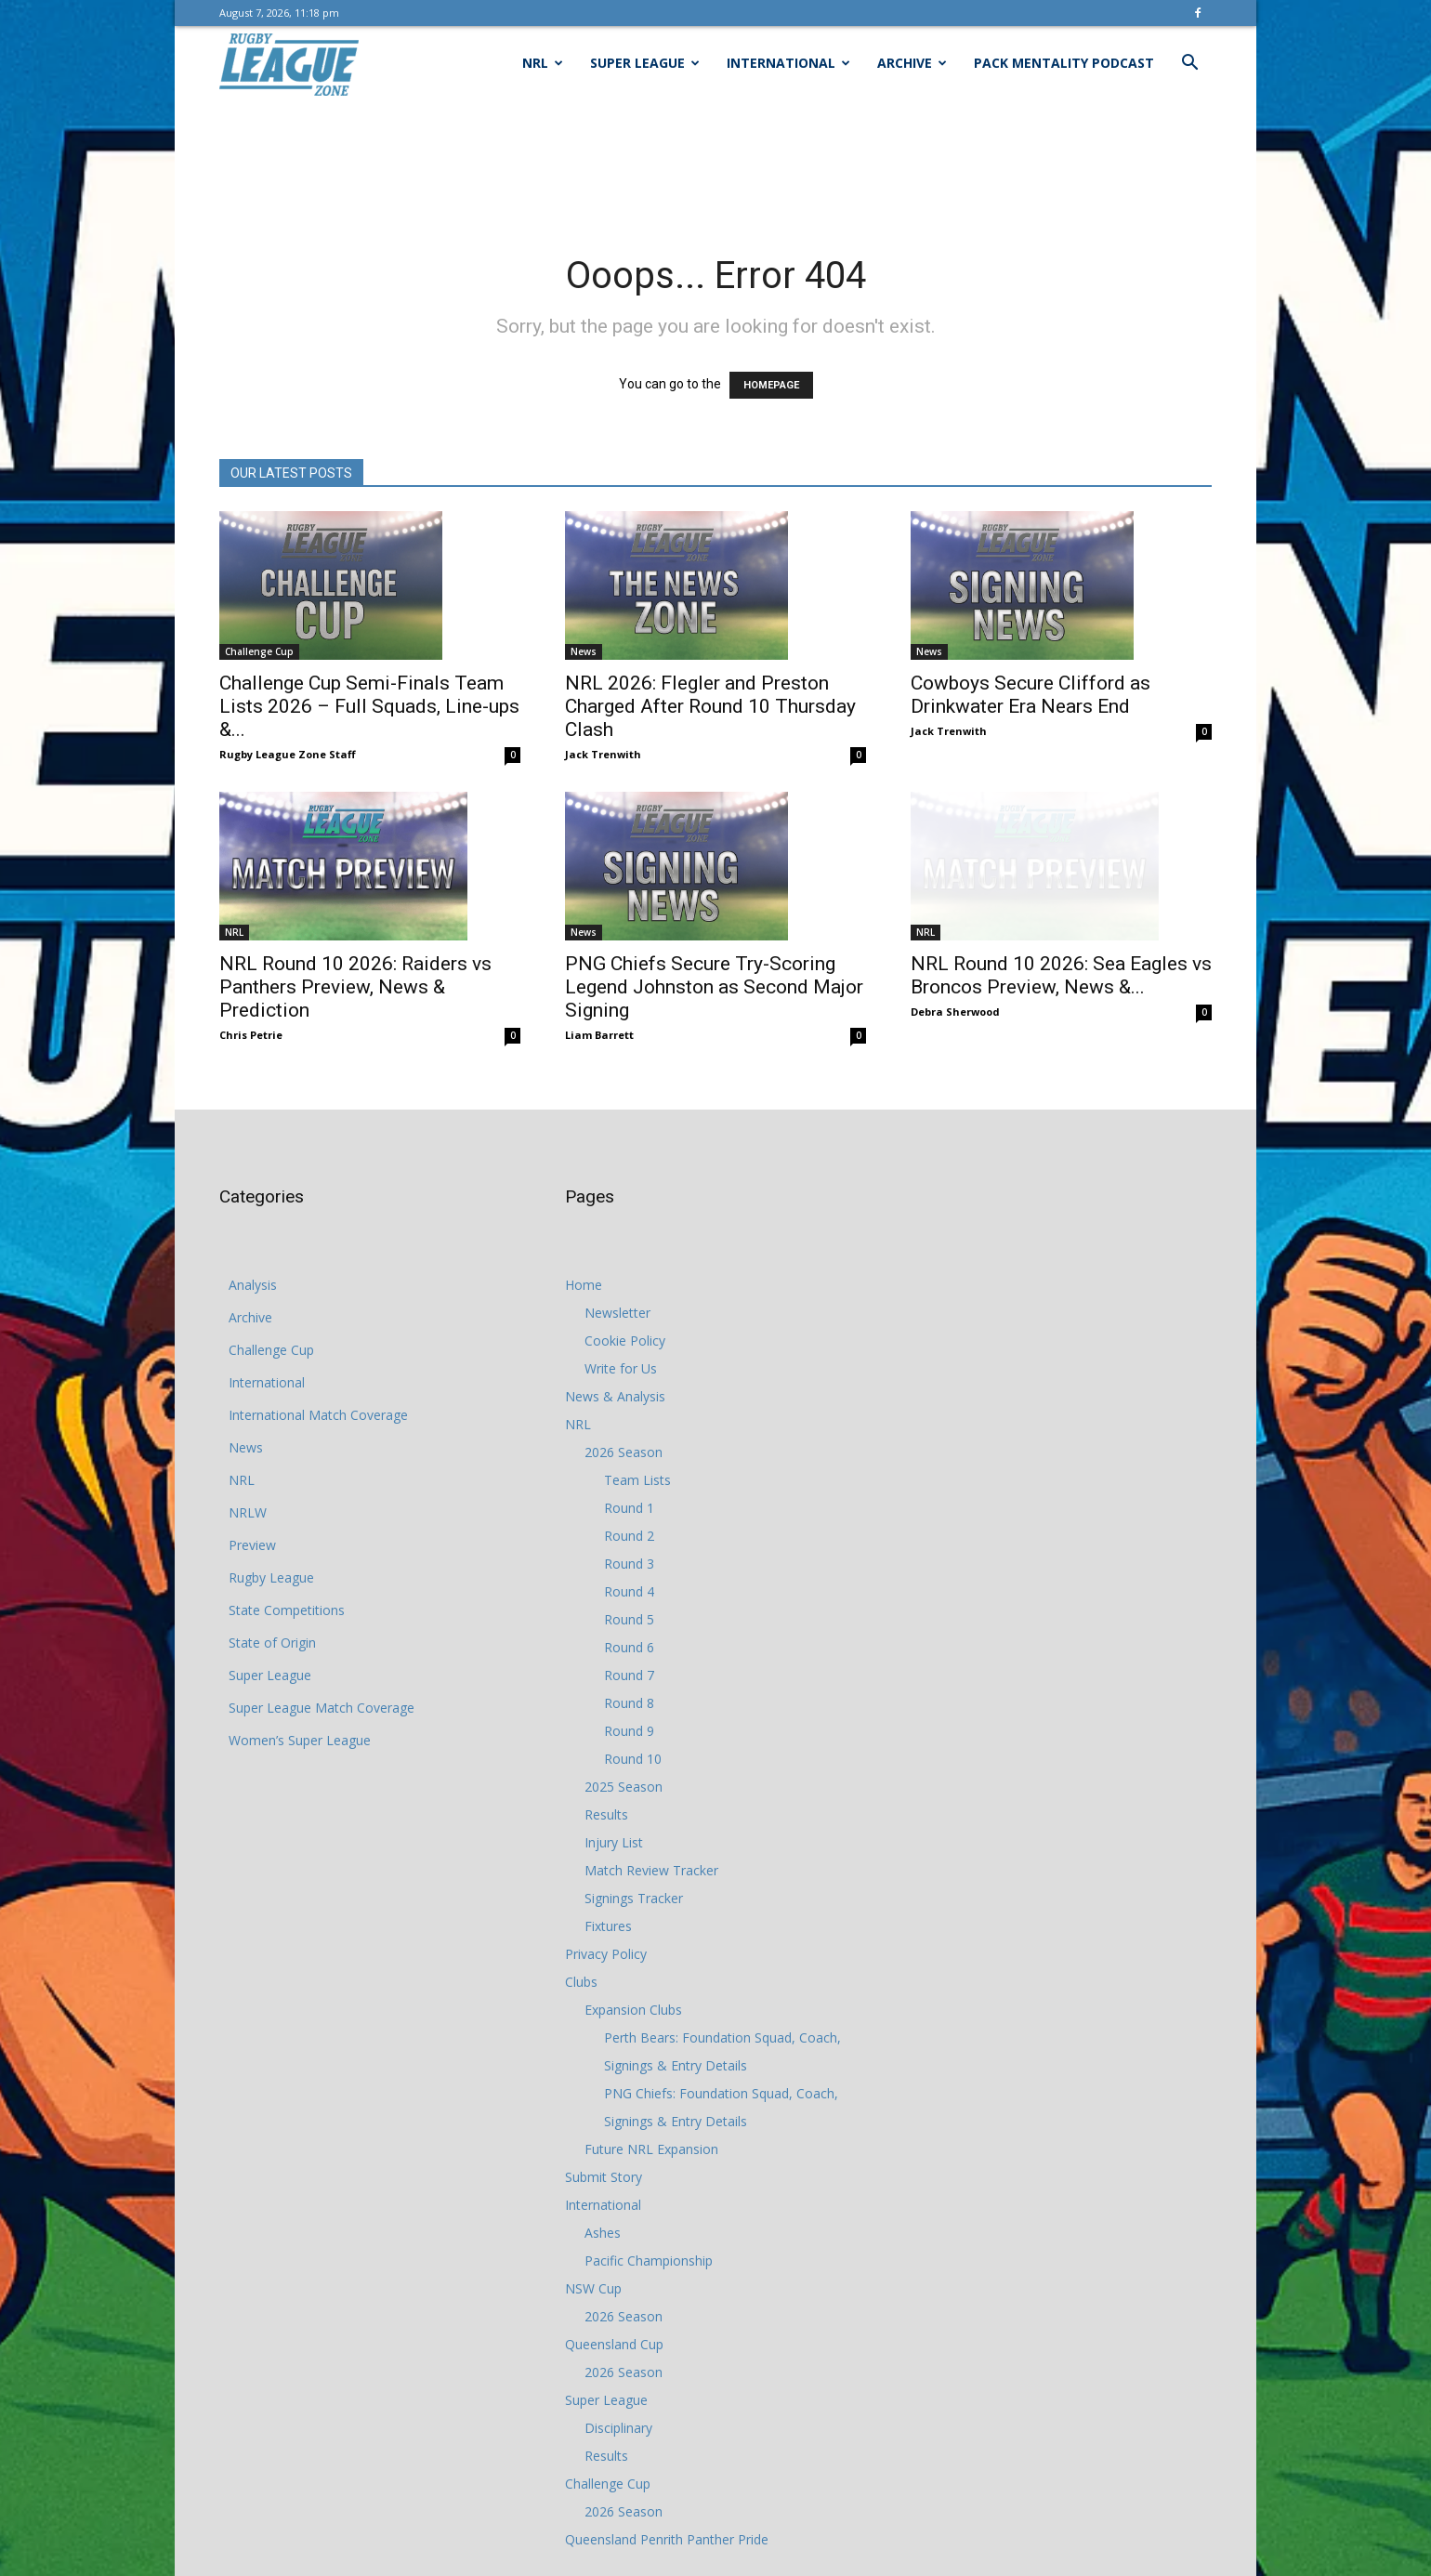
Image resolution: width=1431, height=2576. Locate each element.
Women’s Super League (300, 1740)
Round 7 (629, 1675)
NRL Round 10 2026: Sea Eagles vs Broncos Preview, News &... (1061, 949)
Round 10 (633, 1759)
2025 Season (623, 1786)
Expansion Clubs (633, 2009)
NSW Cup (593, 2288)
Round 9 (629, 1731)
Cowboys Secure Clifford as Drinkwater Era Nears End (1030, 694)
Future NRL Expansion (651, 2149)
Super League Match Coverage (321, 1707)
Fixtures (608, 1926)
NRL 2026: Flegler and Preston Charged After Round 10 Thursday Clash (710, 706)
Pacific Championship (648, 2260)
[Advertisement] (715, 164)
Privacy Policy (606, 1954)
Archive (912, 63)
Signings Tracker (633, 1898)
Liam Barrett (599, 997)
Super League (645, 63)
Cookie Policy (624, 1340)
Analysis (253, 1285)
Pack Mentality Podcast (1064, 63)
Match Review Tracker (651, 1870)
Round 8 (629, 1703)
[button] (1189, 64)
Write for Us (620, 1368)
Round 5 (629, 1619)
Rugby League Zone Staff (287, 754)
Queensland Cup (614, 2344)
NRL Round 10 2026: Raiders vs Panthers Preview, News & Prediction (355, 987)
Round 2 (629, 1535)
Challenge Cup (259, 651)
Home (583, 1285)
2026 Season (623, 1452)
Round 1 (629, 1508)
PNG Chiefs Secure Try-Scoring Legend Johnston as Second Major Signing (714, 948)
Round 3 (629, 1563)
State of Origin (272, 1642)
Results (606, 1814)
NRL (542, 63)
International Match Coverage (318, 1415)
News (584, 651)
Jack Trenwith (603, 754)
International (788, 63)
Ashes (602, 2232)
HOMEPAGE (771, 385)
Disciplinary (618, 2428)
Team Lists (637, 1480)
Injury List (613, 1842)
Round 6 (629, 1647)
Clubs (581, 1982)
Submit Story (603, 2177)
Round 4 (629, 1591)
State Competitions (287, 1610)
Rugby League (271, 1577)
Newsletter (617, 1312)
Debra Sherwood (955, 985)
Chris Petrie (250, 1035)
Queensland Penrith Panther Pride (666, 2539)
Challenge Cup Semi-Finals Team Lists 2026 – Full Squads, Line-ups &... (369, 706)
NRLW (248, 1512)
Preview (252, 1545)
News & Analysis (615, 1396)
